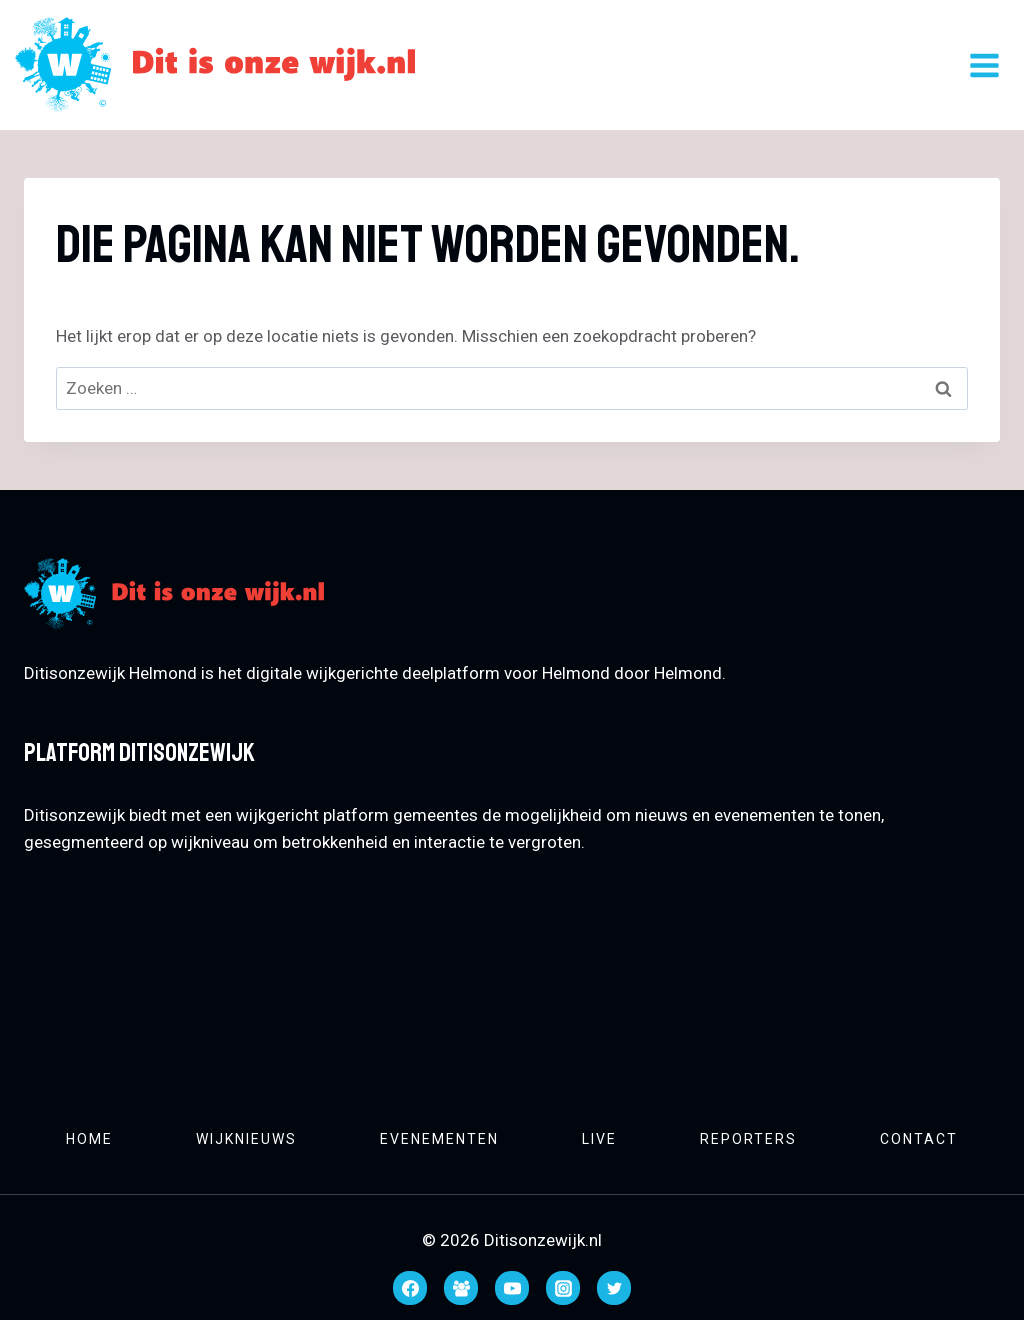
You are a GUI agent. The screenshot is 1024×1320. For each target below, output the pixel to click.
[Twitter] (614, 1288)
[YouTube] (512, 1288)
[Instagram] (563, 1288)
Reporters (748, 1139)
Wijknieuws (246, 1139)
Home (89, 1139)
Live (599, 1139)
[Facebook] (410, 1288)
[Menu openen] (984, 65)
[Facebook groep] (461, 1288)
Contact (919, 1139)
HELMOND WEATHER (512, 978)
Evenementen (439, 1139)
